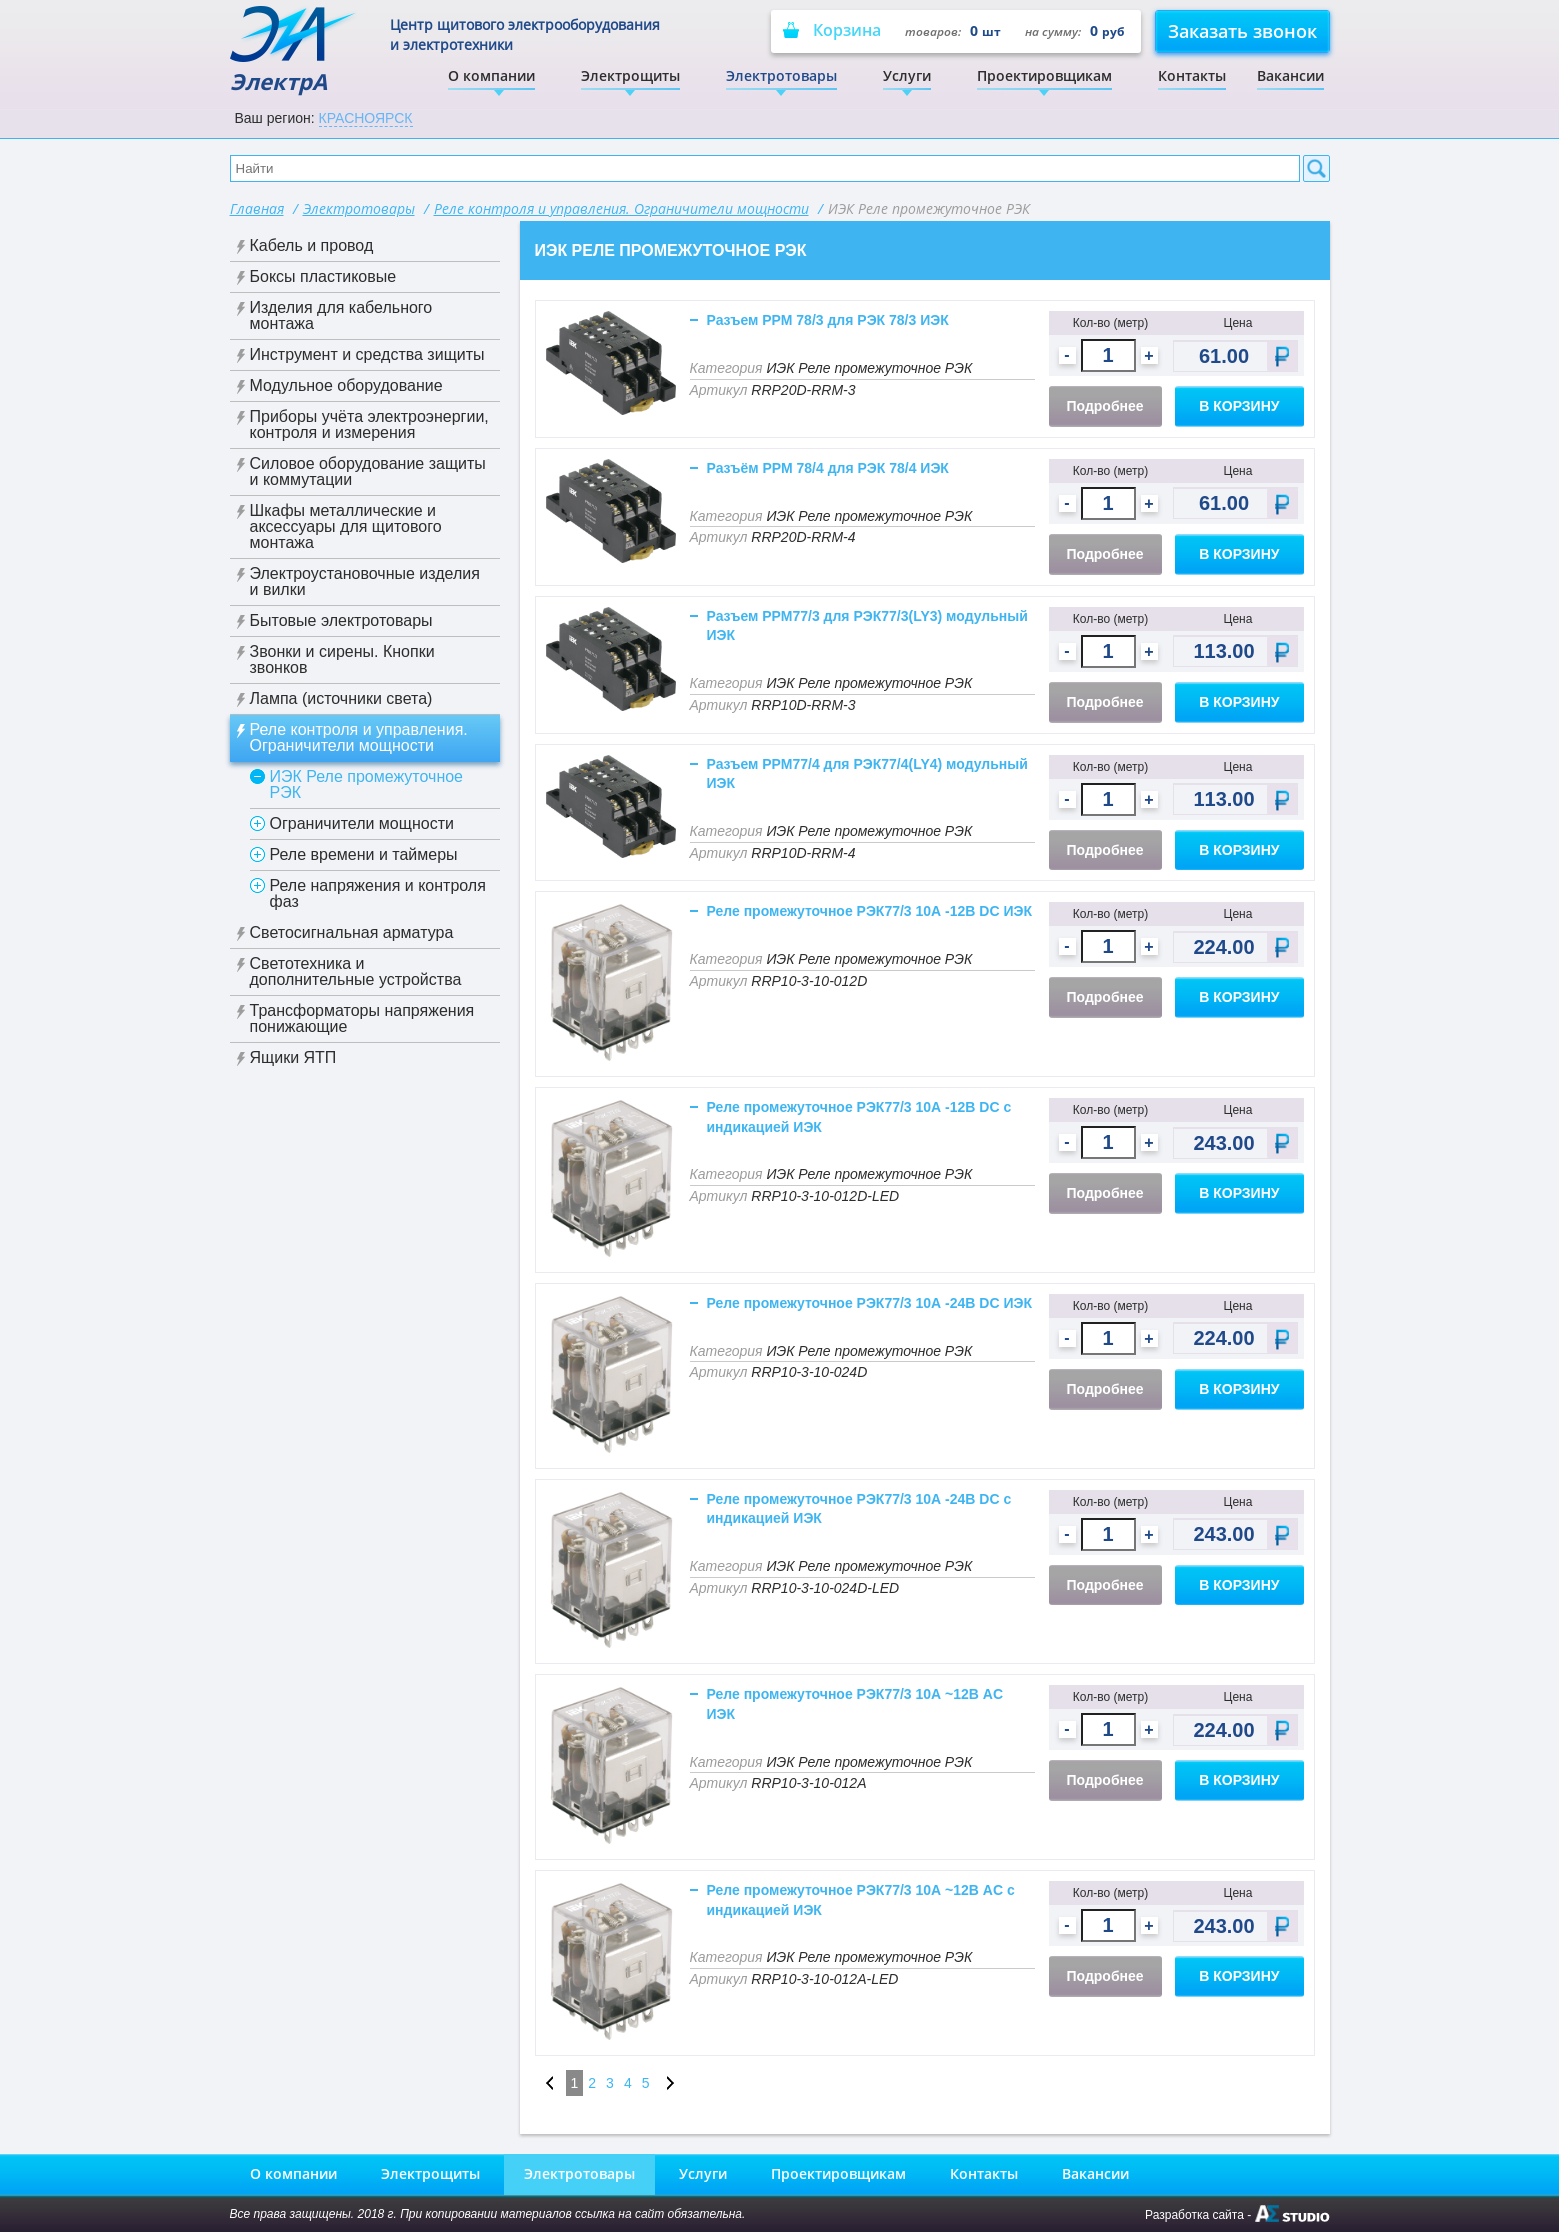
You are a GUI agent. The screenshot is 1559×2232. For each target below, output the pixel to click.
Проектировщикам (1044, 75)
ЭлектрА (294, 50)
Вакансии (1290, 75)
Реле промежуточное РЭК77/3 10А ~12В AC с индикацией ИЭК (861, 1900)
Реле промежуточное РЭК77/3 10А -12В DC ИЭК (870, 911)
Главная (257, 208)
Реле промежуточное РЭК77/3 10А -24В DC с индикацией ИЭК (859, 1509)
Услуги (907, 75)
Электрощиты (630, 75)
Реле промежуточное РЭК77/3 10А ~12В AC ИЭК (855, 1704)
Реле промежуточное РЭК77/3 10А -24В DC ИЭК (870, 1303)
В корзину (1239, 406)
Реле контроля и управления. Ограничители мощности (621, 208)
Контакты (1192, 75)
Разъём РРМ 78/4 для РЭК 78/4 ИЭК (828, 468)
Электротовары (781, 75)
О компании (491, 75)
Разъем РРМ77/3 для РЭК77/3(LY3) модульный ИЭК (867, 626)
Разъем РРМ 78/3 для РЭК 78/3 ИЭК (828, 320)
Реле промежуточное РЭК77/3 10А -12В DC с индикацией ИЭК (859, 1117)
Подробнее (1105, 406)
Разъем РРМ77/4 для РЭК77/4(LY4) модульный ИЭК (867, 774)
